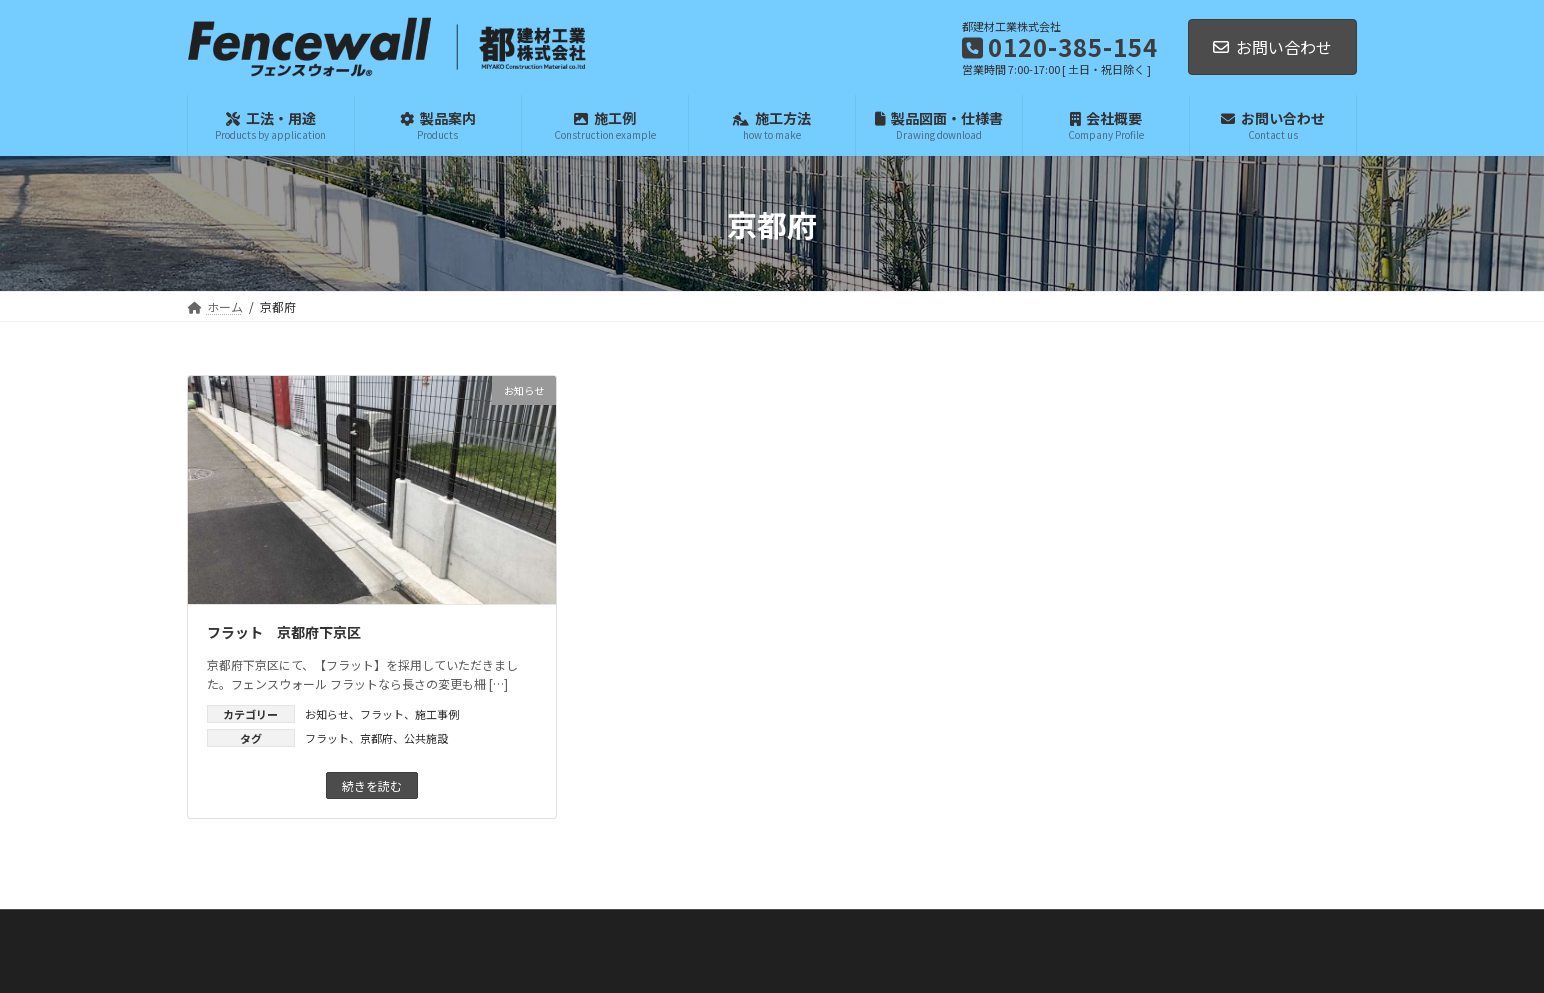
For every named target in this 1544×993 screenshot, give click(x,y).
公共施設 (426, 738)
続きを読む (372, 785)
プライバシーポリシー (855, 961)
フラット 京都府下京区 (284, 632)
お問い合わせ (1272, 47)
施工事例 (437, 714)
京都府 (376, 738)
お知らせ (327, 714)
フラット (382, 714)
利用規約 (943, 961)
